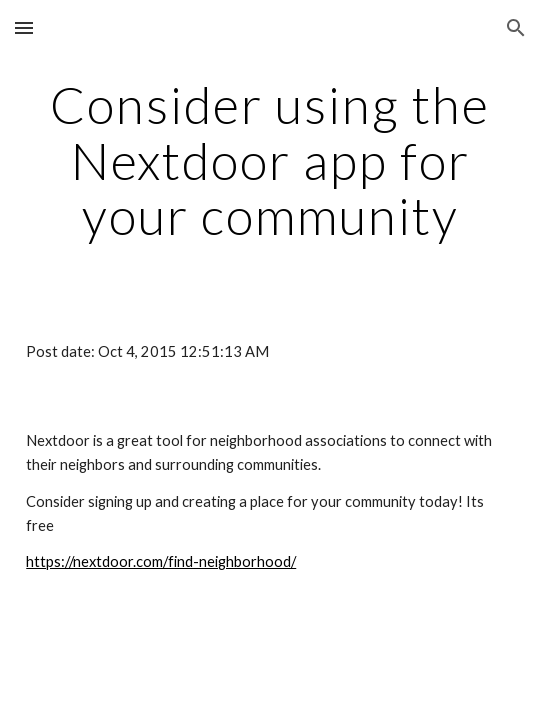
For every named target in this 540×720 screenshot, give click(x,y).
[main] (270, 160)
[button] (24, 27)
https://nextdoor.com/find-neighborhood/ (161, 561)
